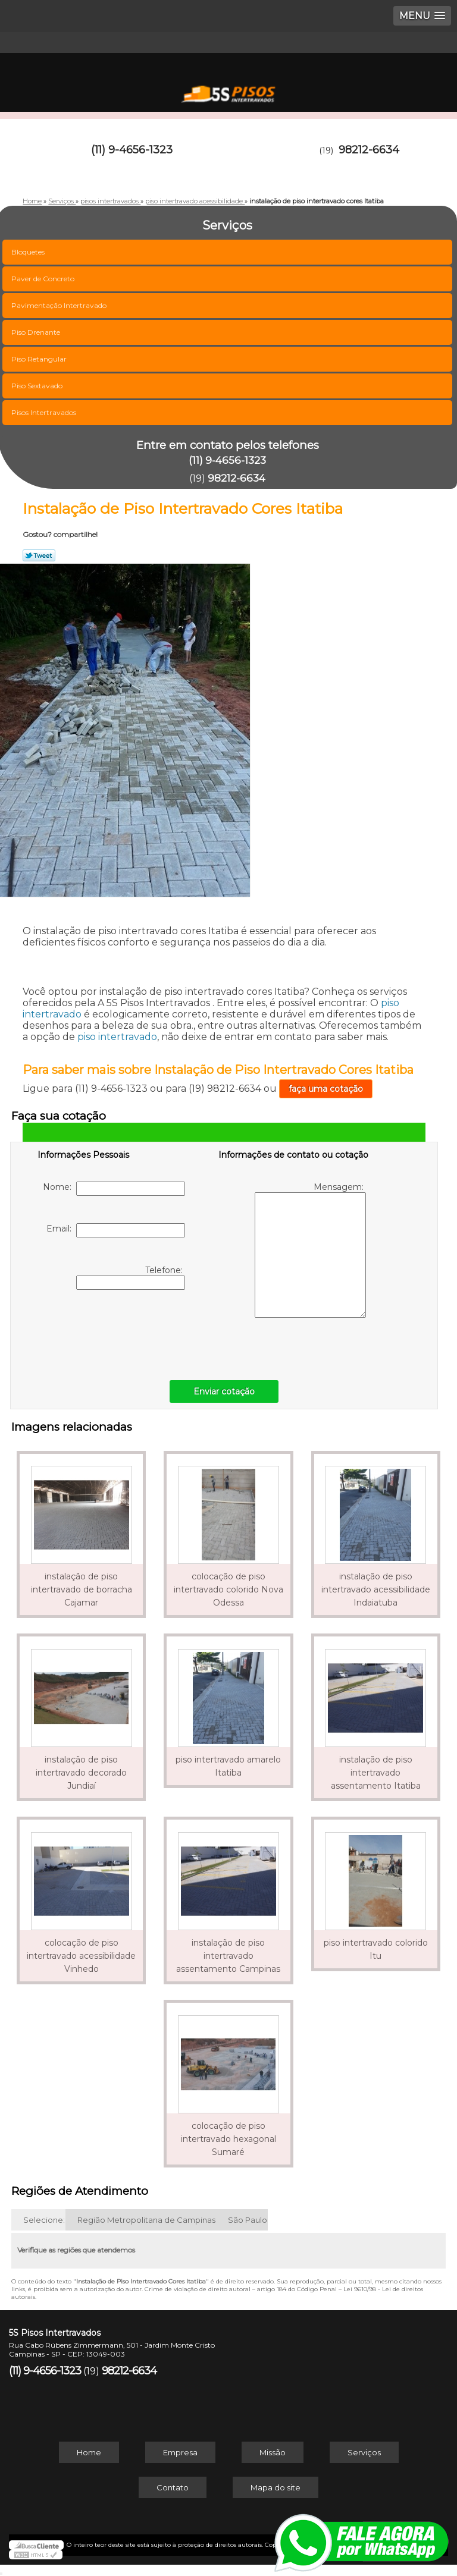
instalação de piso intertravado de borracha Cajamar (81, 1589)
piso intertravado (117, 1036)
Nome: (114, 1189)
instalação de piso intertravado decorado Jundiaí (81, 1772)
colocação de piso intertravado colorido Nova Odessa (228, 1589)
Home (89, 2452)
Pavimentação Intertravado (59, 305)
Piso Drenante (36, 332)
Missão (272, 2452)
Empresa (180, 2452)
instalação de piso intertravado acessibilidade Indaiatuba (375, 1589)
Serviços (364, 2452)
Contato (172, 2487)
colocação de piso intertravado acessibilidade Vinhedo (81, 1955)
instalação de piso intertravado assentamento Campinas (228, 1955)
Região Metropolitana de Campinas (146, 2220)
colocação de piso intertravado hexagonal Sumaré (228, 2139)
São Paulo (247, 2220)
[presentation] (113, 1332)
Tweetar (39, 555)
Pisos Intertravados (44, 412)
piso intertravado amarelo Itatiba (228, 1766)
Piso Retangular (39, 358)
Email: (115, 1230)
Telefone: (130, 1277)
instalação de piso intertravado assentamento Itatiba (376, 1772)
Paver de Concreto (43, 278)
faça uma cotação (326, 1088)
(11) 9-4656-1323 (132, 149)
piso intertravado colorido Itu (376, 1949)
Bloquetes (28, 251)
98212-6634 (369, 149)
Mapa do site (276, 2487)
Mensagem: (310, 1250)
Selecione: (44, 2220)
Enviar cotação (224, 1391)
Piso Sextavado (37, 385)
